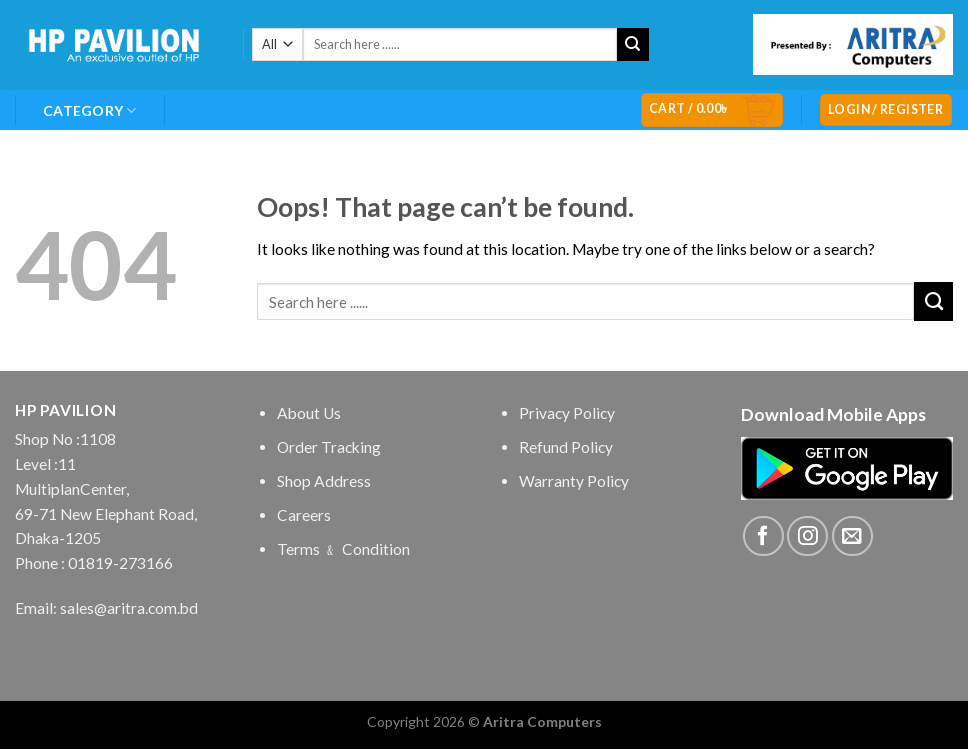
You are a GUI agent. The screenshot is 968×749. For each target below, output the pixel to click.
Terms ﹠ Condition (343, 549)
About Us (309, 413)
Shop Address (324, 481)
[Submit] (633, 44)
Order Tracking (329, 447)
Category (90, 110)
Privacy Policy (567, 413)
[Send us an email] (852, 536)
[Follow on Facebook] (763, 536)
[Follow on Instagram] (807, 536)
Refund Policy (566, 447)
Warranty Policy (574, 481)
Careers (304, 515)
